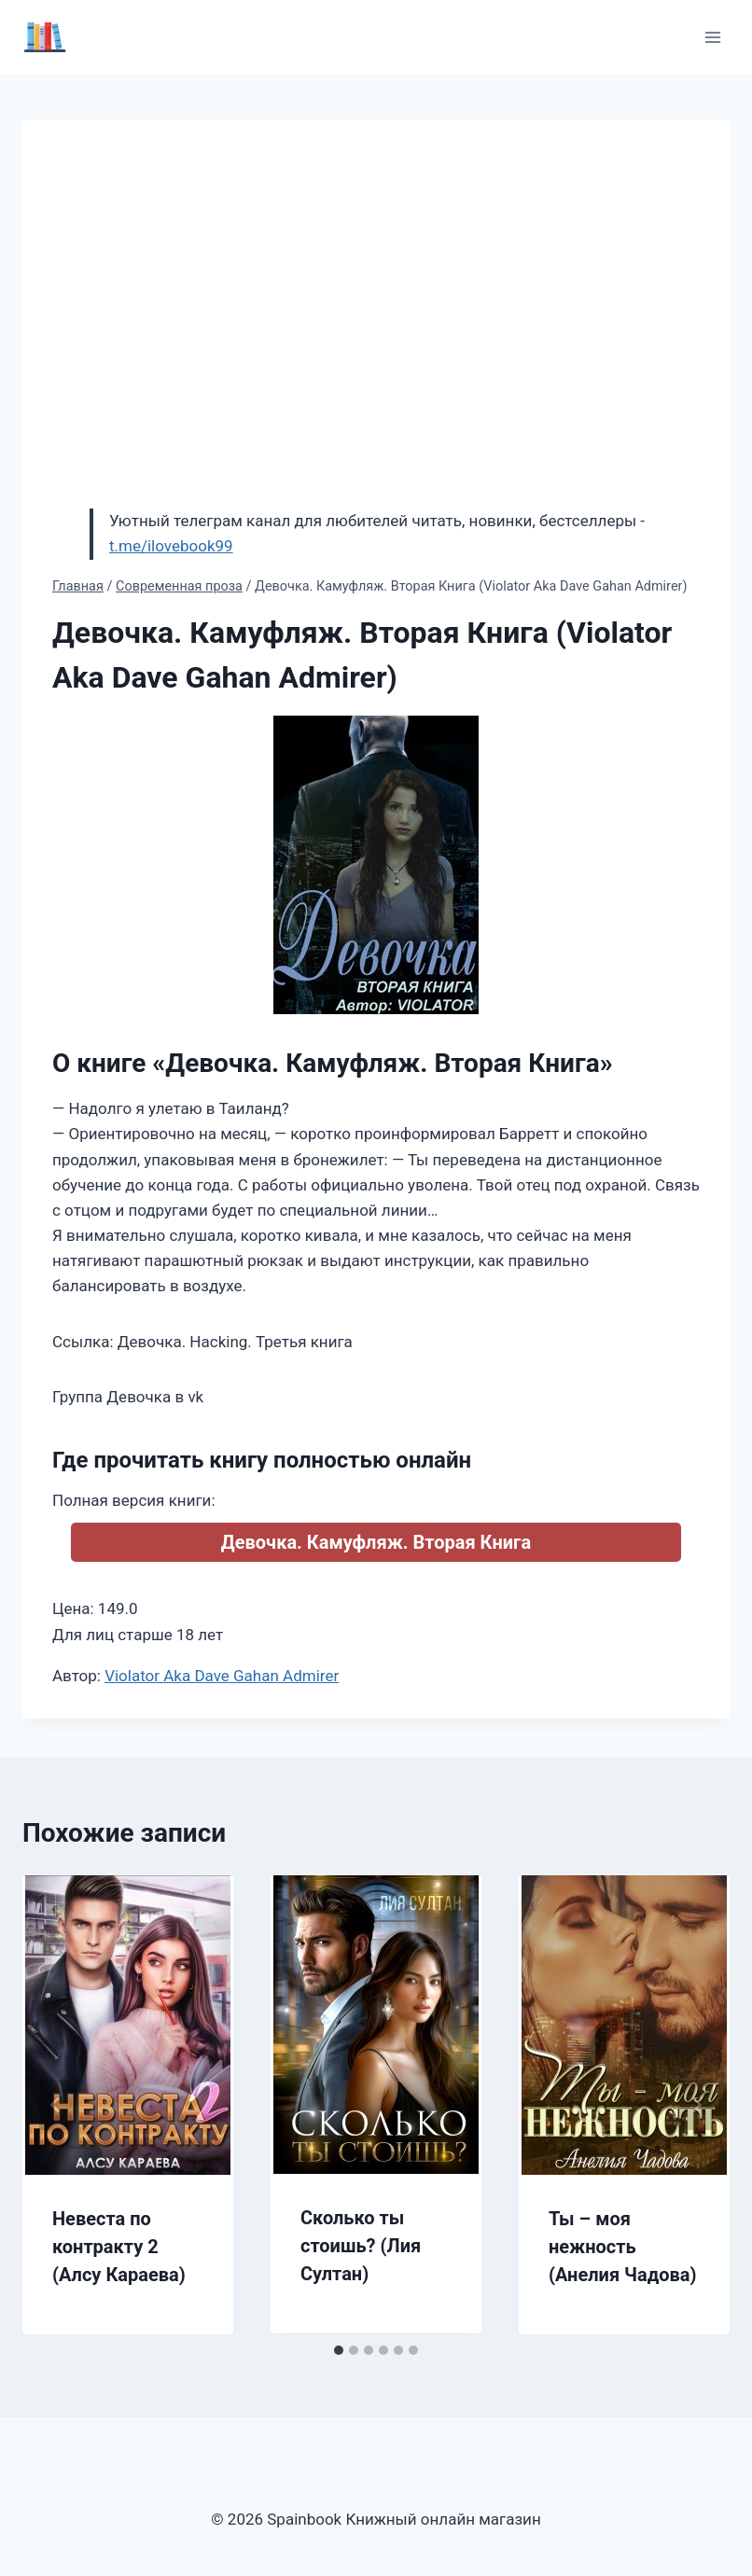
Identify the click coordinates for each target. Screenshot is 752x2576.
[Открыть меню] (712, 36)
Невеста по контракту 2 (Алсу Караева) (119, 2246)
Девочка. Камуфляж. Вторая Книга (376, 1542)
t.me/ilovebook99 (171, 545)
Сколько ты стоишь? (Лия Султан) (360, 2246)
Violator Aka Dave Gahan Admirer (221, 1675)
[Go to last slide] (56, 2105)
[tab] (338, 2350)
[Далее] (696, 2105)
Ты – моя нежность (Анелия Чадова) (623, 2246)
